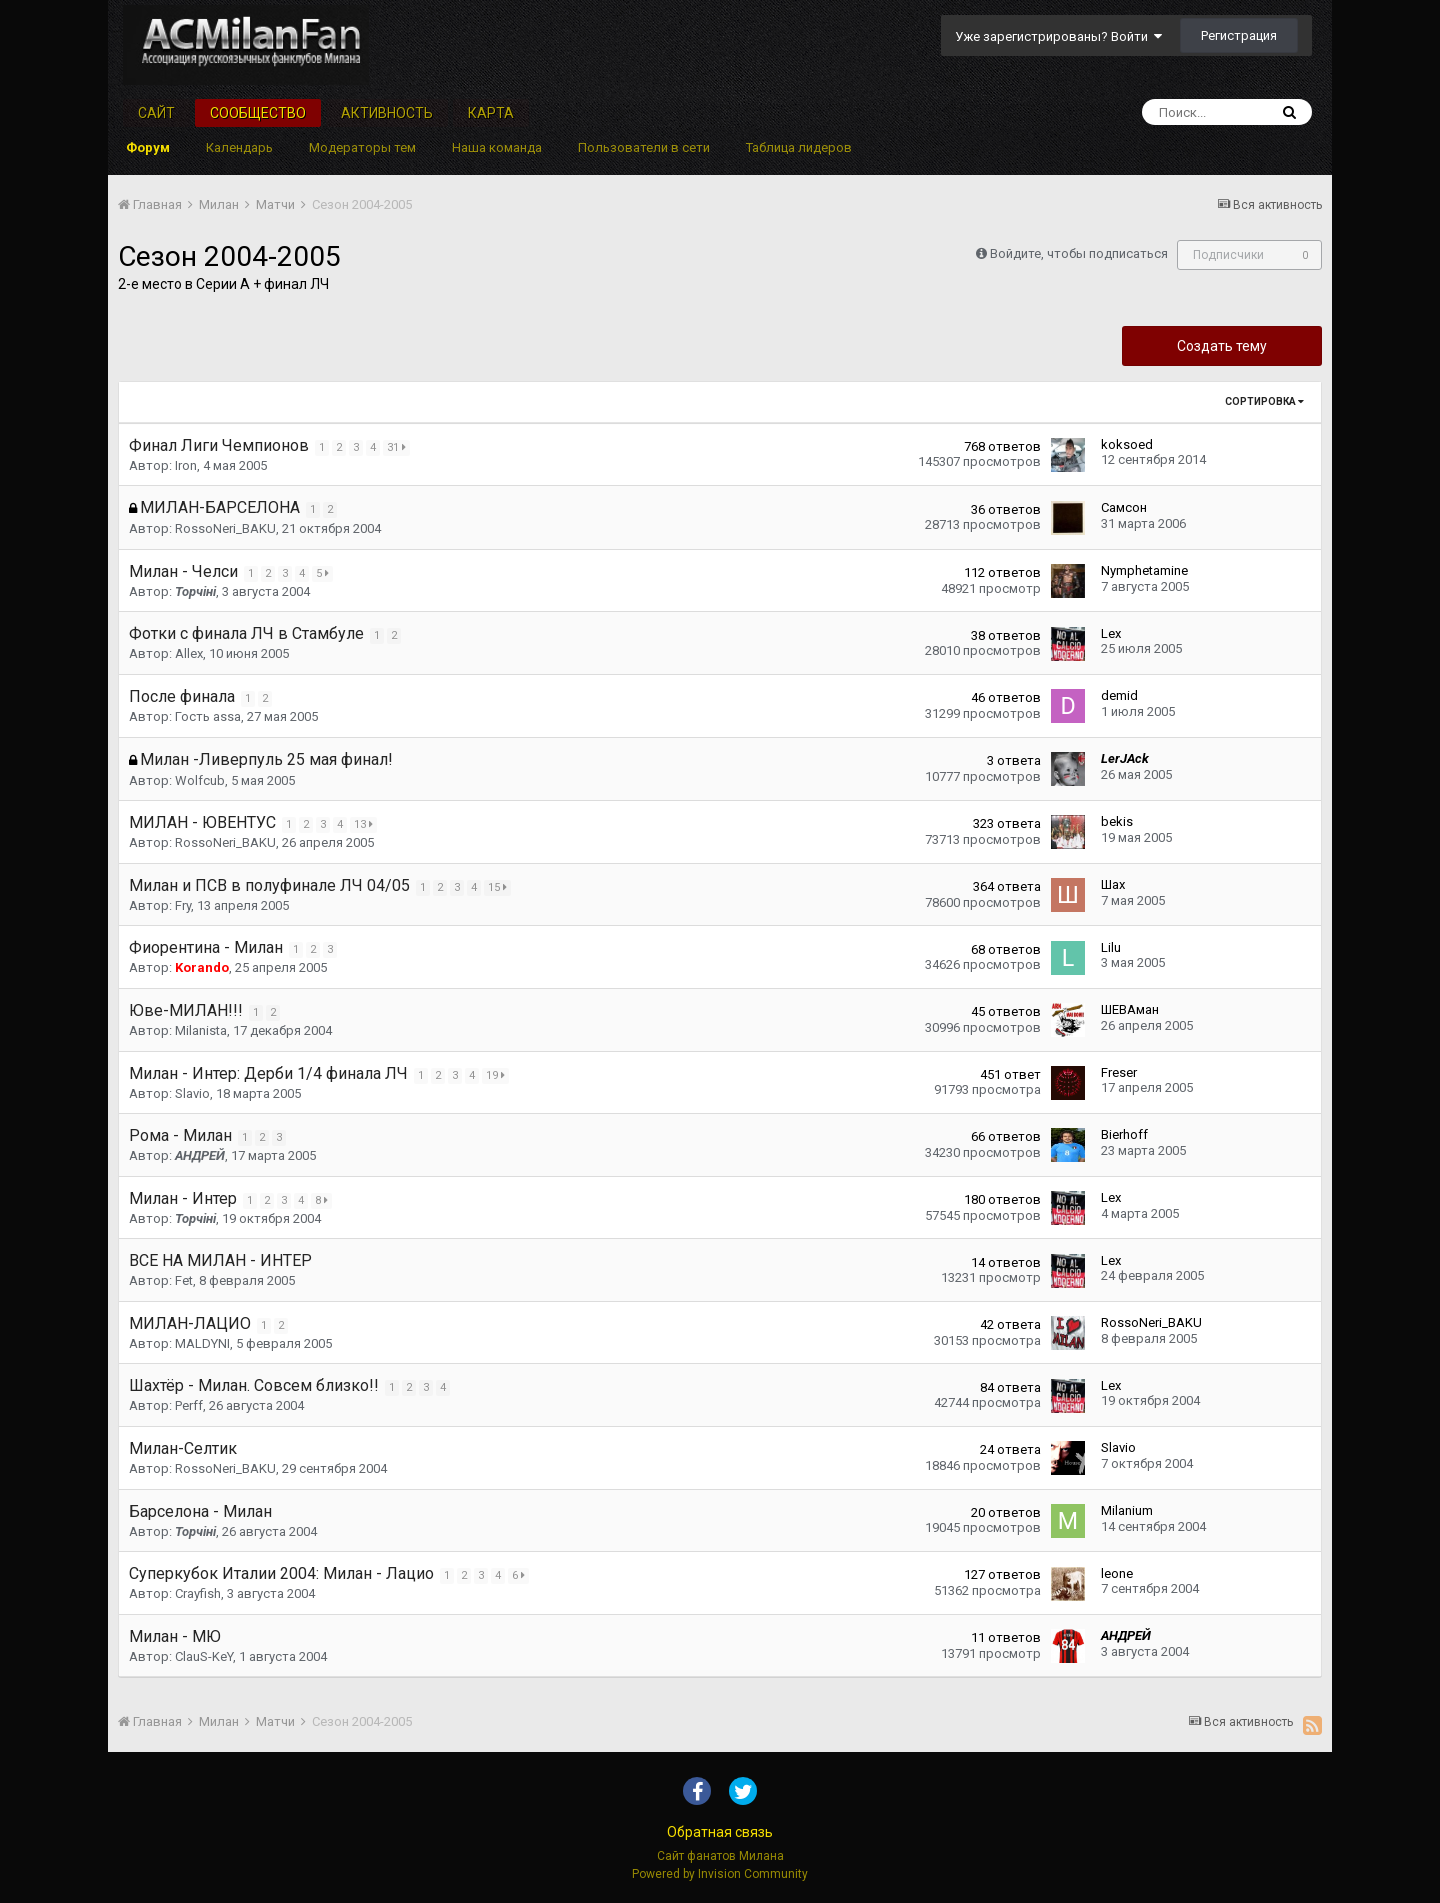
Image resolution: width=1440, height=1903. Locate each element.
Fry (183, 905)
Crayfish (198, 1593)
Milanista (201, 1030)
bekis (1117, 821)
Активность (387, 113)
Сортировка (1264, 401)
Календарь (239, 147)
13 (366, 824)
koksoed (1127, 444)
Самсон (1124, 507)
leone (1117, 1573)
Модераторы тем (362, 147)
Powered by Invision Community (720, 1874)
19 (498, 1075)
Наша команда (497, 147)
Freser (1119, 1072)
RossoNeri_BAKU (225, 528)
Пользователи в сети (644, 147)
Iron (186, 465)
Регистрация (1239, 35)
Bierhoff (1124, 1134)
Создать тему (1222, 346)
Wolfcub (200, 780)
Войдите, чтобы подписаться (1079, 253)
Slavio (192, 1093)
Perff (189, 1405)
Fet (184, 1280)
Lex (1111, 633)
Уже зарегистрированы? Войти (1058, 36)
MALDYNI (202, 1343)
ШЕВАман (1130, 1009)
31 (399, 447)
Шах (1113, 884)
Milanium (1127, 1510)
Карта (491, 113)
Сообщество (258, 113)
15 (500, 887)
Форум (148, 147)
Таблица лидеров (799, 147)
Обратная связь (720, 1832)
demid (1119, 695)
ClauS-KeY (204, 1656)
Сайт (156, 113)
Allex (189, 653)
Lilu (1111, 947)
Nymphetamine (1144, 570)
